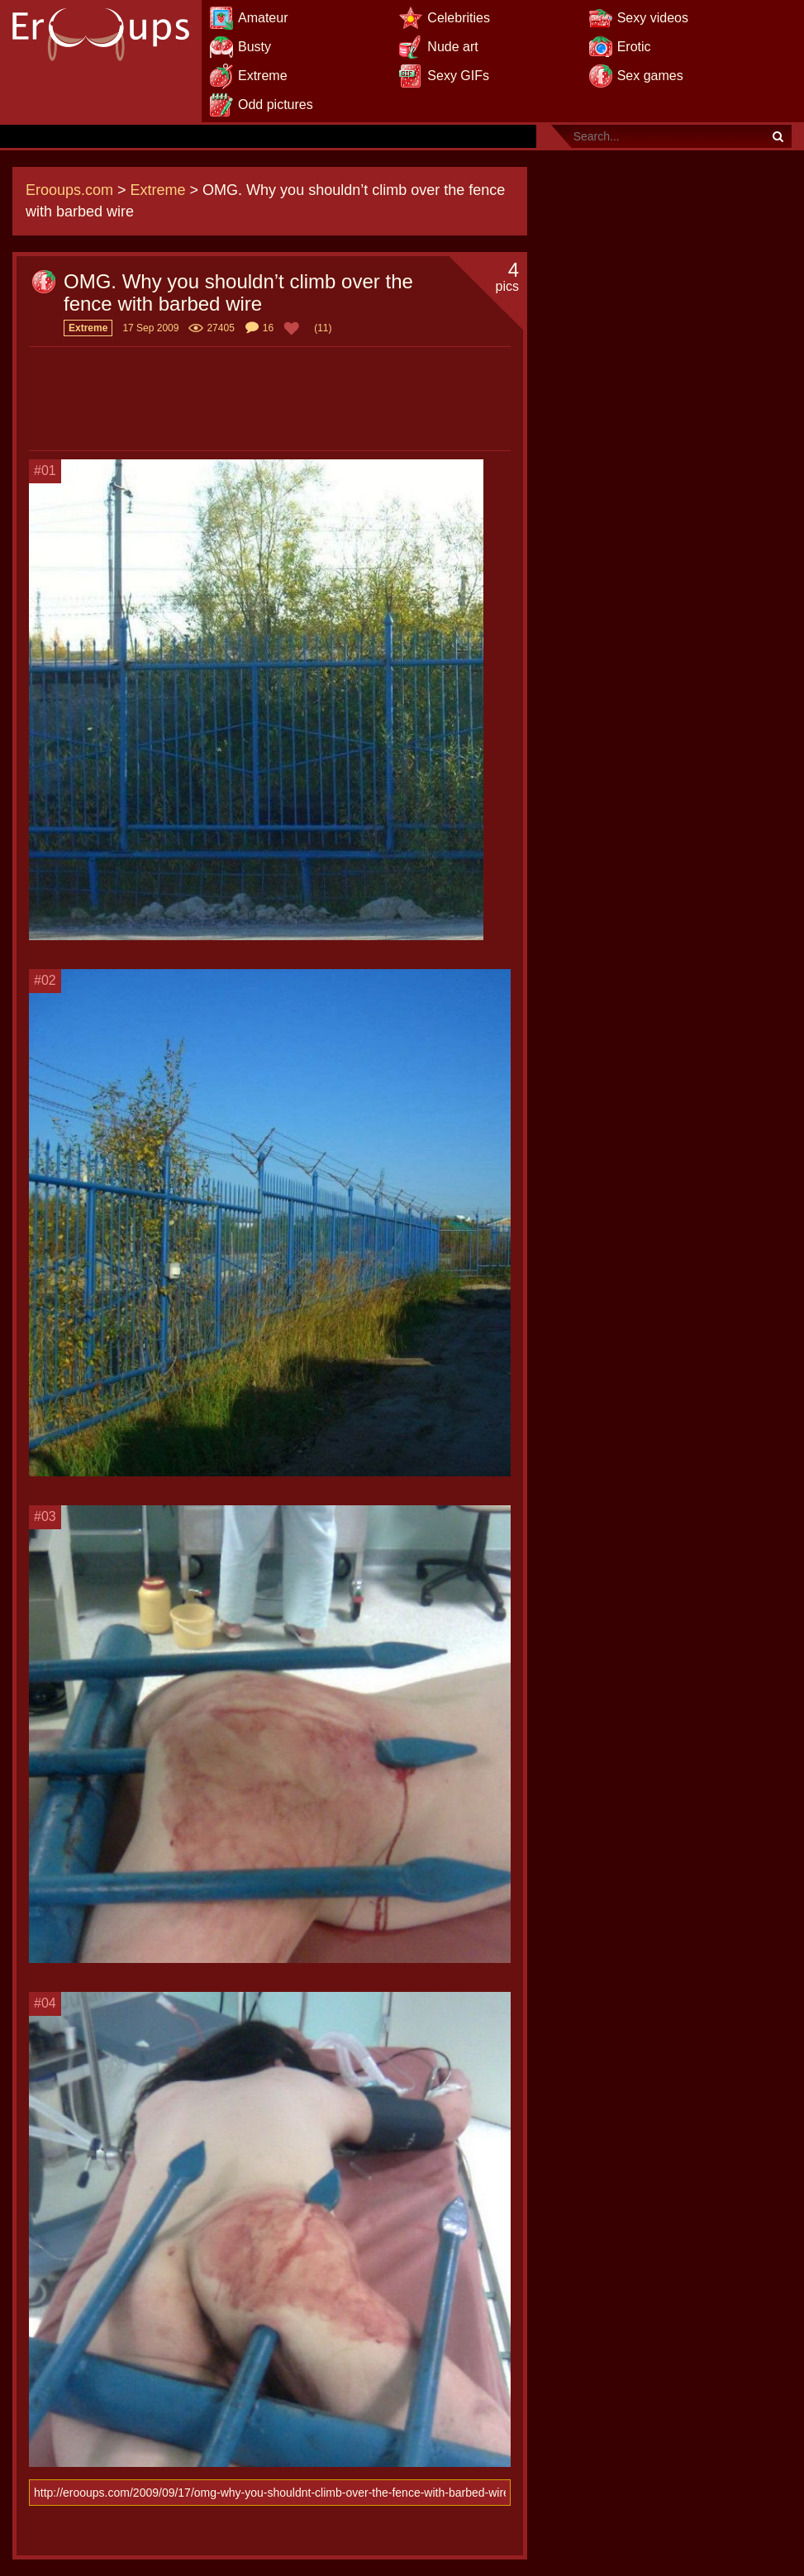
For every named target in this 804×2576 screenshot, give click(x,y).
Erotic (634, 47)
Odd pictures (275, 104)
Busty (254, 47)
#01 (45, 470)
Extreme (263, 76)
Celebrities (458, 18)
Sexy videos (652, 18)
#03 (45, 1516)
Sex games (650, 76)
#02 (45, 980)
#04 (45, 2003)
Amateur (263, 18)
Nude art (452, 47)
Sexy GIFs (458, 76)
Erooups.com (69, 190)
